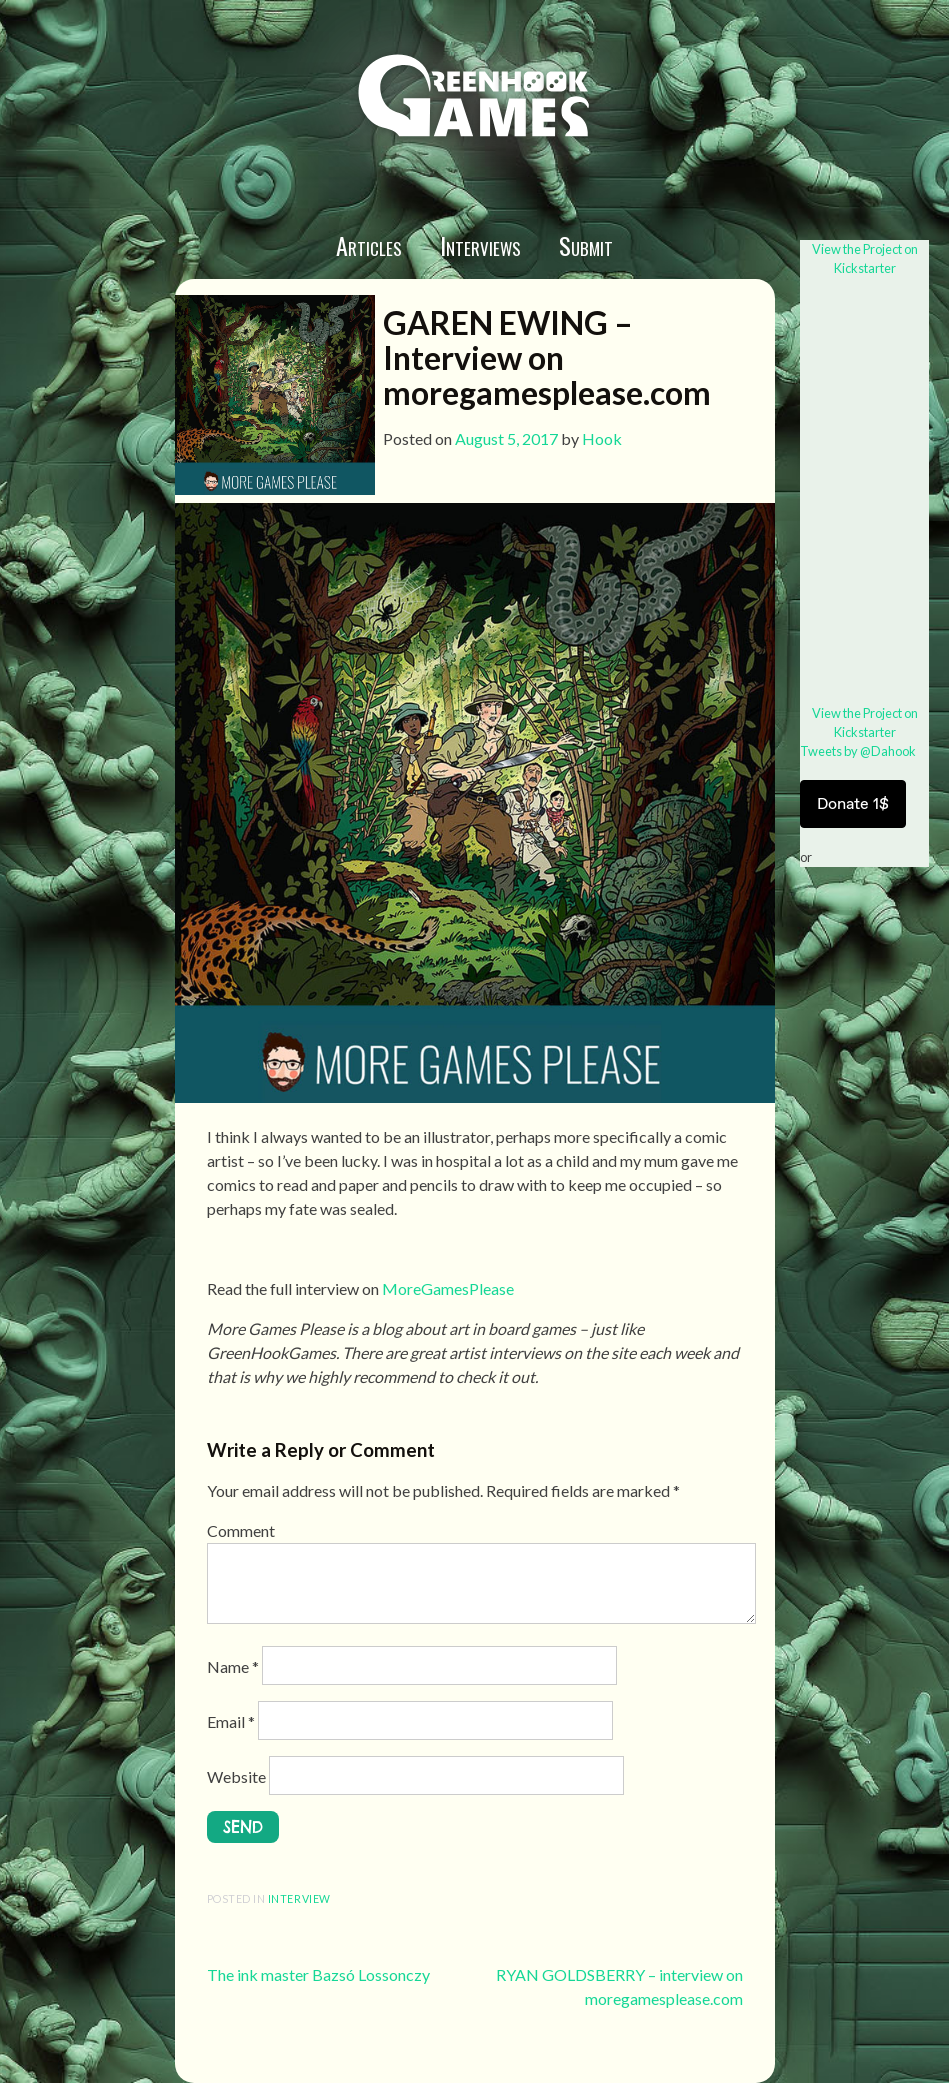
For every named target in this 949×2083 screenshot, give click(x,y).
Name (233, 1666)
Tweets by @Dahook (858, 751)
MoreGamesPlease (448, 1288)
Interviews (480, 245)
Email (231, 1721)
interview (299, 1898)
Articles (369, 245)
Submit (586, 245)
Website (236, 1776)
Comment (241, 1530)
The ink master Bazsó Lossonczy (318, 1974)
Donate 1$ (853, 803)
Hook (602, 438)
